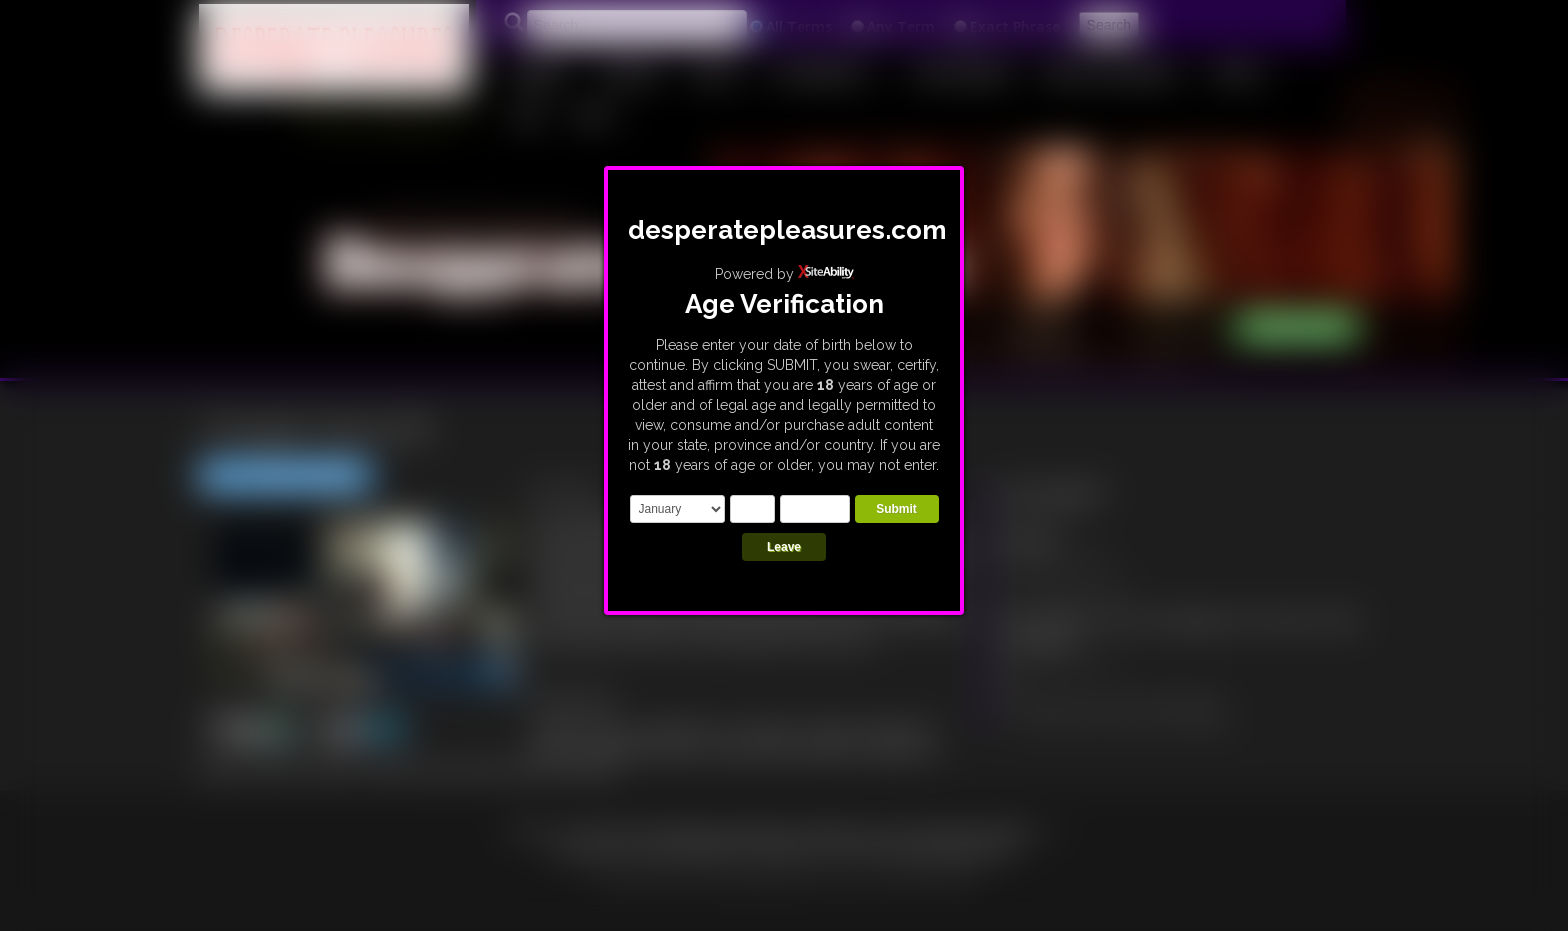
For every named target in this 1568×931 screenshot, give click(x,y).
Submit (896, 509)
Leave (784, 547)
